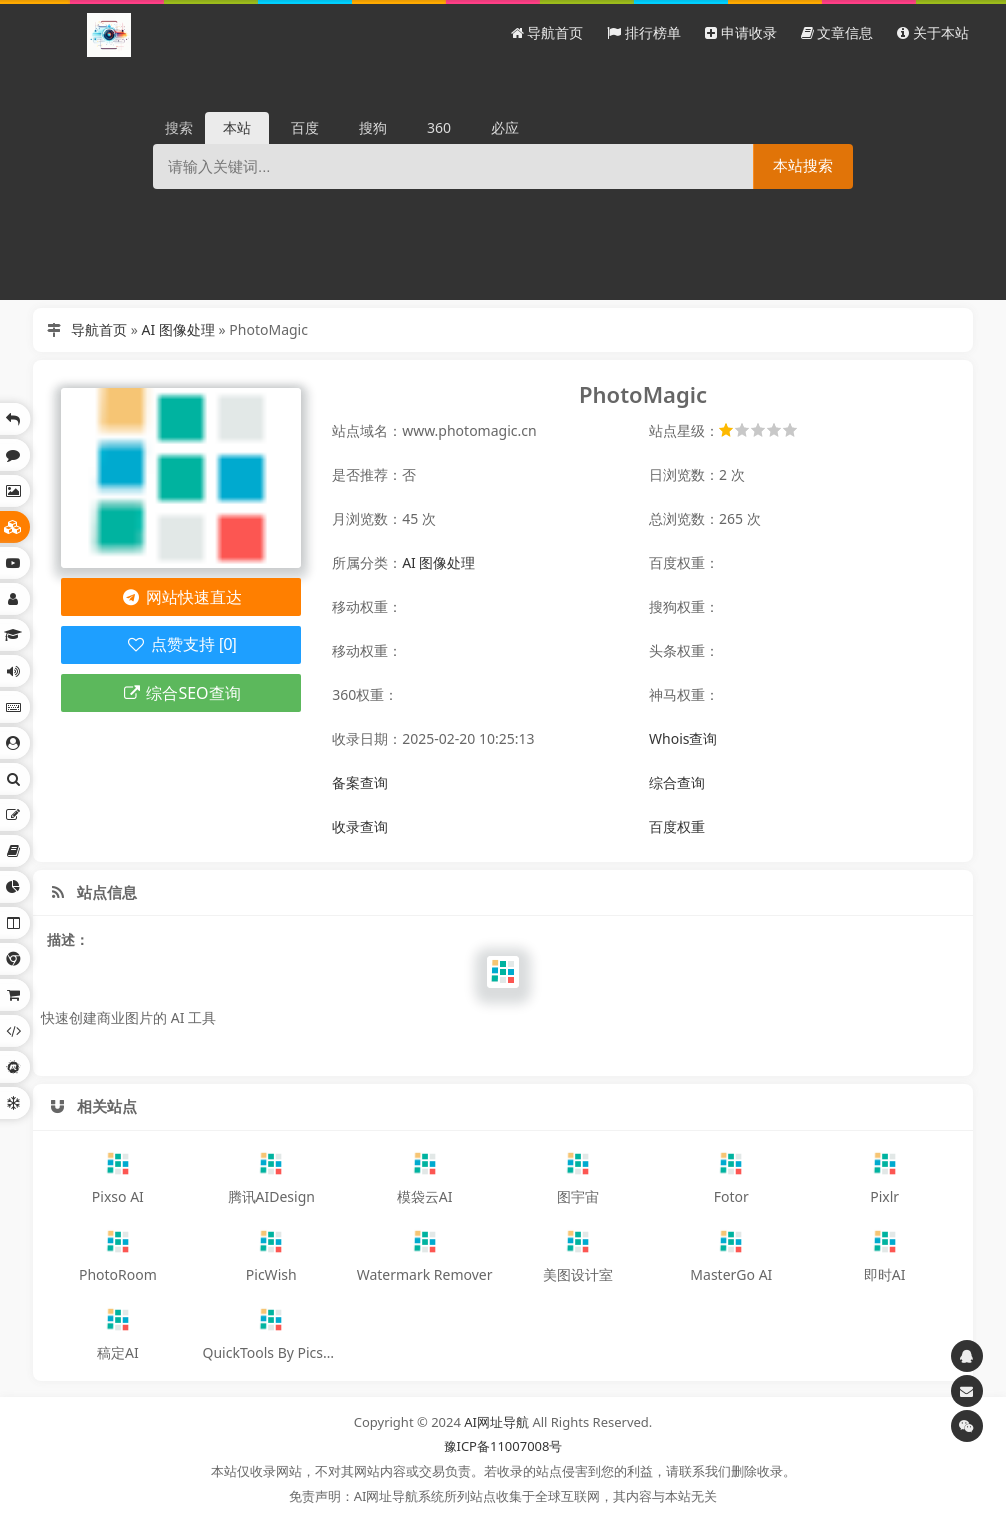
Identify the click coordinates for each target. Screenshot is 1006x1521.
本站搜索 (803, 165)
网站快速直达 (181, 597)
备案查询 (360, 782)
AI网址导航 (496, 1422)
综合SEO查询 (181, 693)
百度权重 (677, 826)
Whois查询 (683, 738)
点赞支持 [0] (181, 644)
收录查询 (360, 826)
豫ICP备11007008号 (503, 1446)
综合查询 (677, 782)
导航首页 (99, 329)
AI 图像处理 (178, 329)
